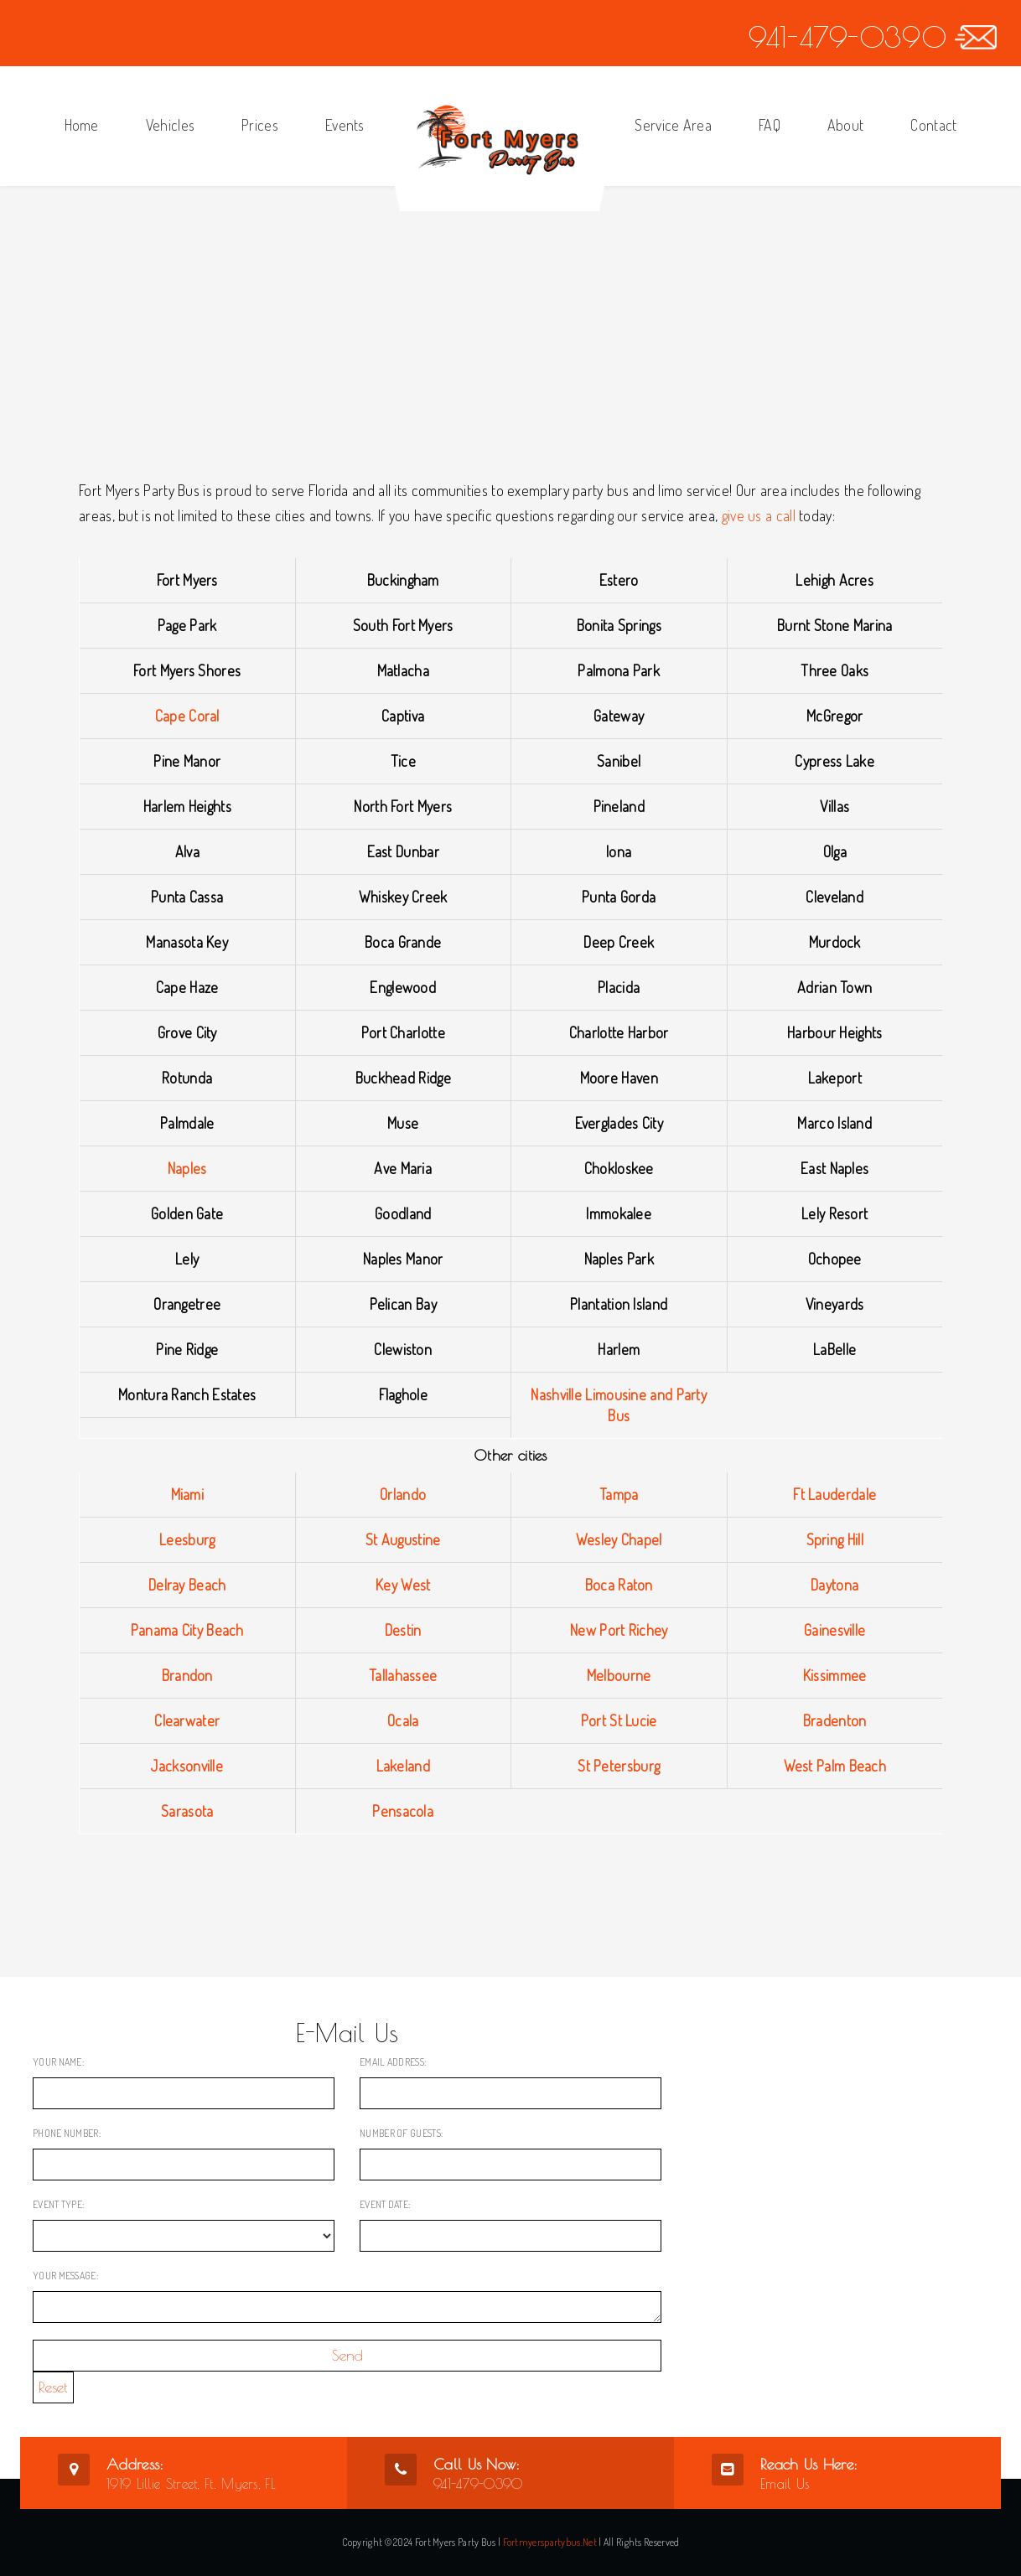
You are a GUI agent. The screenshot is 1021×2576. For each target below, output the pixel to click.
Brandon (187, 1675)
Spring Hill (834, 1539)
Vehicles (170, 125)
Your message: (65, 2275)
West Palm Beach (835, 1765)
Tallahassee (403, 1675)
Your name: (58, 2062)
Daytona (834, 1584)
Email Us (784, 2483)
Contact (933, 125)
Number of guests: (401, 2133)
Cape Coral (187, 715)
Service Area (673, 125)
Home (82, 125)
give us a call (759, 515)
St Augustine (403, 1539)
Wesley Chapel (619, 1539)
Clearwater (187, 1720)
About (845, 125)
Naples (187, 1168)
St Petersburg (619, 1765)
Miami (188, 1494)
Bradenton (835, 1720)
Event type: (58, 2204)
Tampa (619, 1494)
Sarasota (187, 1811)
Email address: (393, 2062)
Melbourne (619, 1675)
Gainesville (834, 1630)
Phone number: (67, 2133)
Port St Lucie (619, 1720)
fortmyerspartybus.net (550, 2542)
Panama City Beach (187, 1630)
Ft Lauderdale (834, 1494)
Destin (403, 1630)
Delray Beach (187, 1584)
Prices (259, 125)
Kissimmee (835, 1675)
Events (345, 125)
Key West (403, 1584)
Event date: (385, 2204)
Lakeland (403, 1765)
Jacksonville (187, 1765)
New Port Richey (619, 1630)
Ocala (403, 1720)
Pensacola (402, 1811)
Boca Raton (619, 1584)
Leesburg (187, 1539)
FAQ (769, 125)
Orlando (403, 1494)
